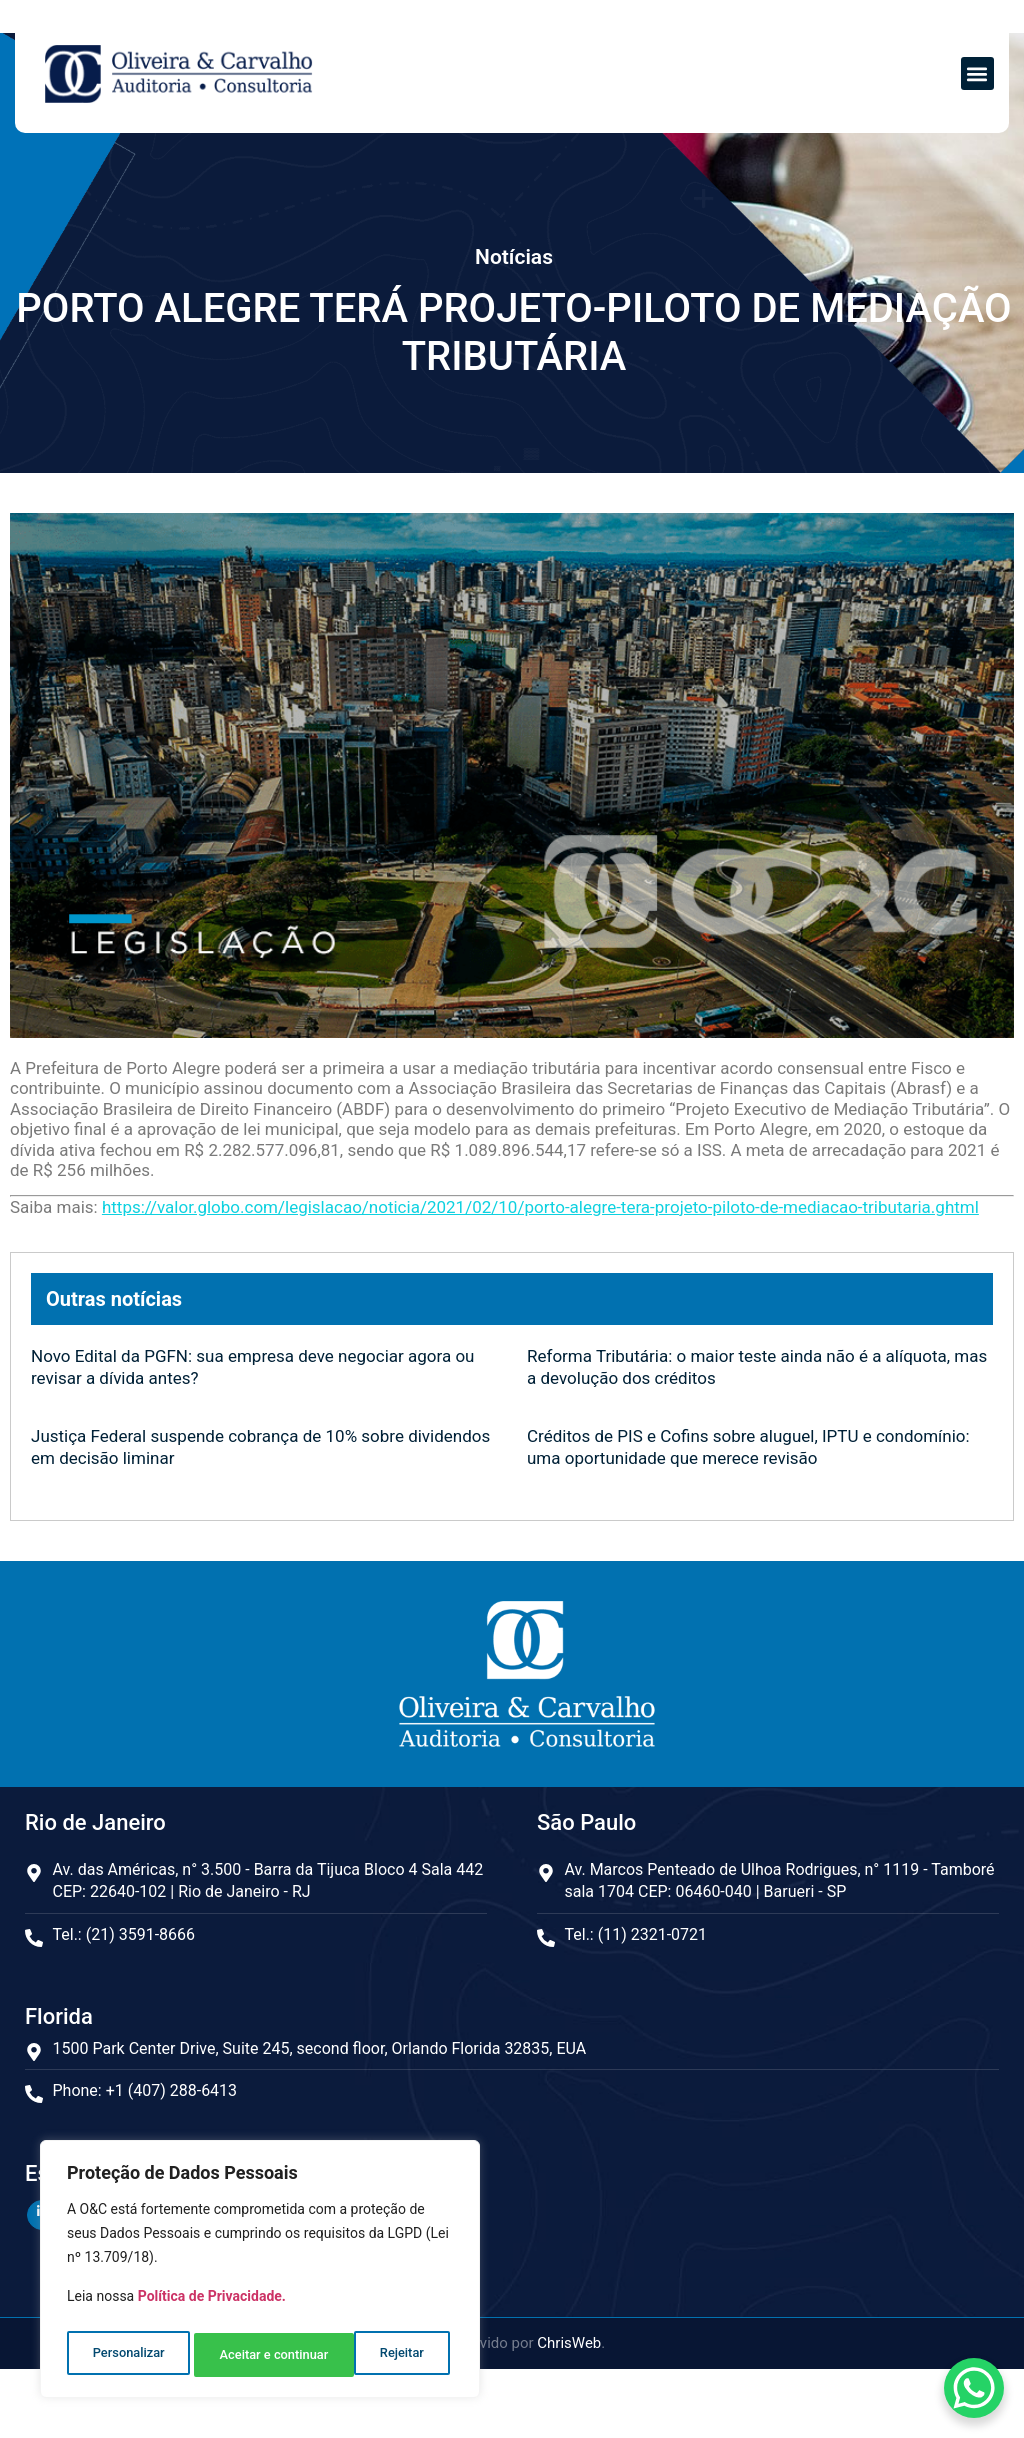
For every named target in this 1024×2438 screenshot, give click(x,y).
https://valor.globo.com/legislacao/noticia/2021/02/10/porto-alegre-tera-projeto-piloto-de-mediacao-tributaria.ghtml (540, 1207)
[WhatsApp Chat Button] (974, 2388)
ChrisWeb (569, 2341)
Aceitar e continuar (373, 2355)
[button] (977, 73)
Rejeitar (240, 2355)
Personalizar (127, 2355)
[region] (260, 2274)
